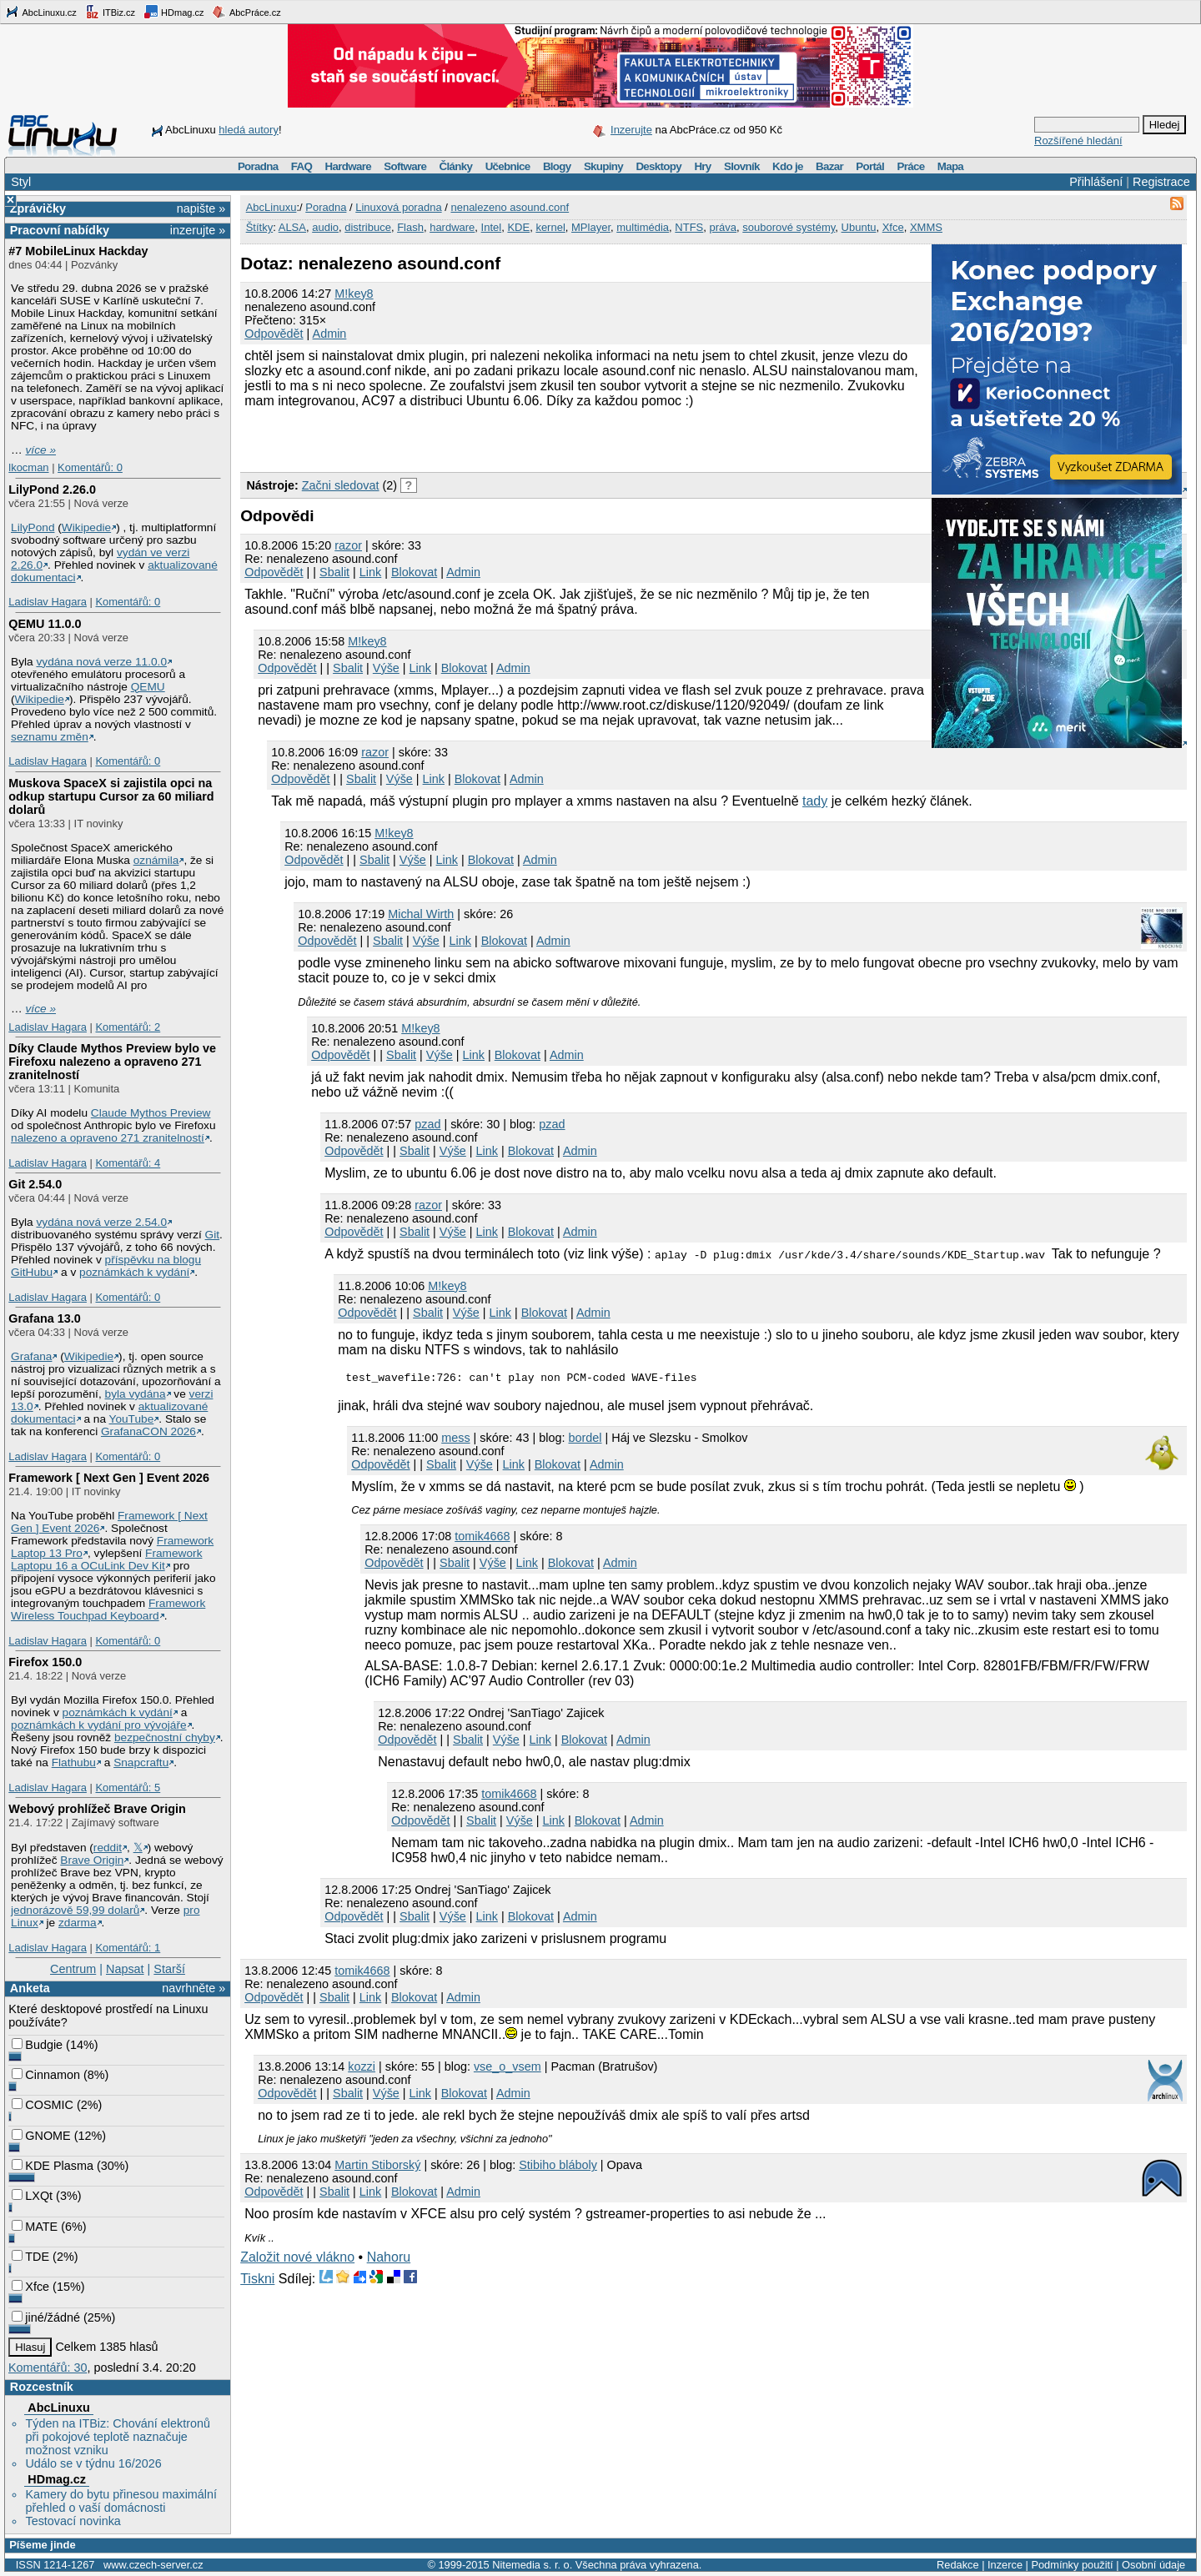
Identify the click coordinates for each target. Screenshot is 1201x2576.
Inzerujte (631, 129)
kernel (550, 227)
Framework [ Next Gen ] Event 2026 (108, 1477)
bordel (584, 1440)
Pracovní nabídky (59, 230)
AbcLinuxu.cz (41, 11)
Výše (386, 668)
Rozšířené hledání (1078, 140)
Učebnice (507, 166)
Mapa (950, 166)
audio (325, 227)
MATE (35, 2226)
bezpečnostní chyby (164, 1737)
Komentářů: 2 (127, 1027)
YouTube (131, 1419)
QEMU (148, 686)
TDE (30, 2256)
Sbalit (334, 572)
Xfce (30, 2286)
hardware (452, 227)
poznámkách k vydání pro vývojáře (99, 1725)
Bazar (829, 166)
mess (455, 1440)
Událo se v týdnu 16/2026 (93, 2463)
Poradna (258, 166)
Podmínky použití (1072, 2564)
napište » (201, 208)
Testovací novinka (72, 2521)
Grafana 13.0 (44, 1318)
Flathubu (74, 1762)
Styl (21, 181)
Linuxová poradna (398, 207)
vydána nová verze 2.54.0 (101, 1222)
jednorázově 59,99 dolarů (75, 1910)
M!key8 (353, 293)
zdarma (77, 1922)
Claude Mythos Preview (151, 1113)
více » (41, 450)
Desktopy (658, 166)
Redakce (958, 2564)
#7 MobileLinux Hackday (78, 251)
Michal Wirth (421, 914)
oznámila (156, 860)
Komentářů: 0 (90, 467)
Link (370, 572)
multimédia (642, 227)
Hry (702, 166)
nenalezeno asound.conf (509, 207)
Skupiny (603, 166)
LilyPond (32, 527)
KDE (518, 227)
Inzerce (1005, 2564)
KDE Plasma (52, 2165)
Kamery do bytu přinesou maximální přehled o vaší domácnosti (121, 2501)
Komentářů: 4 (127, 1163)
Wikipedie (86, 527)
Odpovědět (273, 333)
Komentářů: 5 (127, 1787)
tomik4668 (482, 1538)
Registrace (1161, 181)
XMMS (926, 227)
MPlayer (591, 227)
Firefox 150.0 (45, 1662)
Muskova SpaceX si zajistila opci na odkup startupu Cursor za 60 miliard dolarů (111, 796)
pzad (427, 1124)
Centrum (73, 1969)
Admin (330, 333)
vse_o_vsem (507, 2069)
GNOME (41, 2135)
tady (814, 801)
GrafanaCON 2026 (148, 1431)
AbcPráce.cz (246, 11)
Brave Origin (91, 1860)
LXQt (32, 2195)
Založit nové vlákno (297, 2259)
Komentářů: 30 (47, 2367)
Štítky (260, 227)
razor (348, 545)
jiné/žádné (46, 2317)
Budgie (37, 2044)
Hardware (348, 166)
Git (212, 1234)
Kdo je (787, 166)
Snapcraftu (140, 1762)
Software (405, 166)
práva (723, 227)
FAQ (301, 166)
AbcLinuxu (58, 2407)
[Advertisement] (435, 438)
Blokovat (414, 572)
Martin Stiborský (377, 2167)
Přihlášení (1096, 181)
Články (456, 166)
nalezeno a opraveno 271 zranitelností (107, 1138)
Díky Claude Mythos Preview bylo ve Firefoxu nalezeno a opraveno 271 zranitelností (112, 1062)
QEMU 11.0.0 (44, 623)
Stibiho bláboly (558, 2167)
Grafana (31, 1356)
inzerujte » (197, 230)
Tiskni (257, 2281)
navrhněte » (193, 1988)
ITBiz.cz (110, 11)
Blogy (557, 166)
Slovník (742, 166)
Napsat (125, 1969)
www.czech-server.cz (153, 2564)
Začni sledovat (340, 485)
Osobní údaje (1153, 2564)
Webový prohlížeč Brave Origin (96, 1808)
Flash (410, 227)
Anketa (30, 1988)
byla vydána (135, 1394)
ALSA (292, 227)
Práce (910, 166)
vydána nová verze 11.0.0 (101, 661)
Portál (870, 166)
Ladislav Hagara (47, 601)
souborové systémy (788, 227)
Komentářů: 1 (127, 1947)
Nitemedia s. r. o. (532, 2564)
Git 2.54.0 (35, 1184)
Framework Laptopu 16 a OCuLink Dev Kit (106, 1559)
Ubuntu (859, 227)
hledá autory (249, 129)
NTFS (689, 227)
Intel (491, 227)
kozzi (361, 2069)
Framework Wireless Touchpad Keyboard (108, 1609)
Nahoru (388, 2259)
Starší (169, 1969)
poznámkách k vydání (134, 1272)
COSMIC (42, 2105)
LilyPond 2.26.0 (52, 489)
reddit (107, 1847)
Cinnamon (46, 2074)
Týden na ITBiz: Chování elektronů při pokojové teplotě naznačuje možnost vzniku (117, 2437)
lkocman (28, 467)
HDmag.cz (173, 11)
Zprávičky (38, 208)
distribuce (367, 227)
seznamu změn (49, 737)
